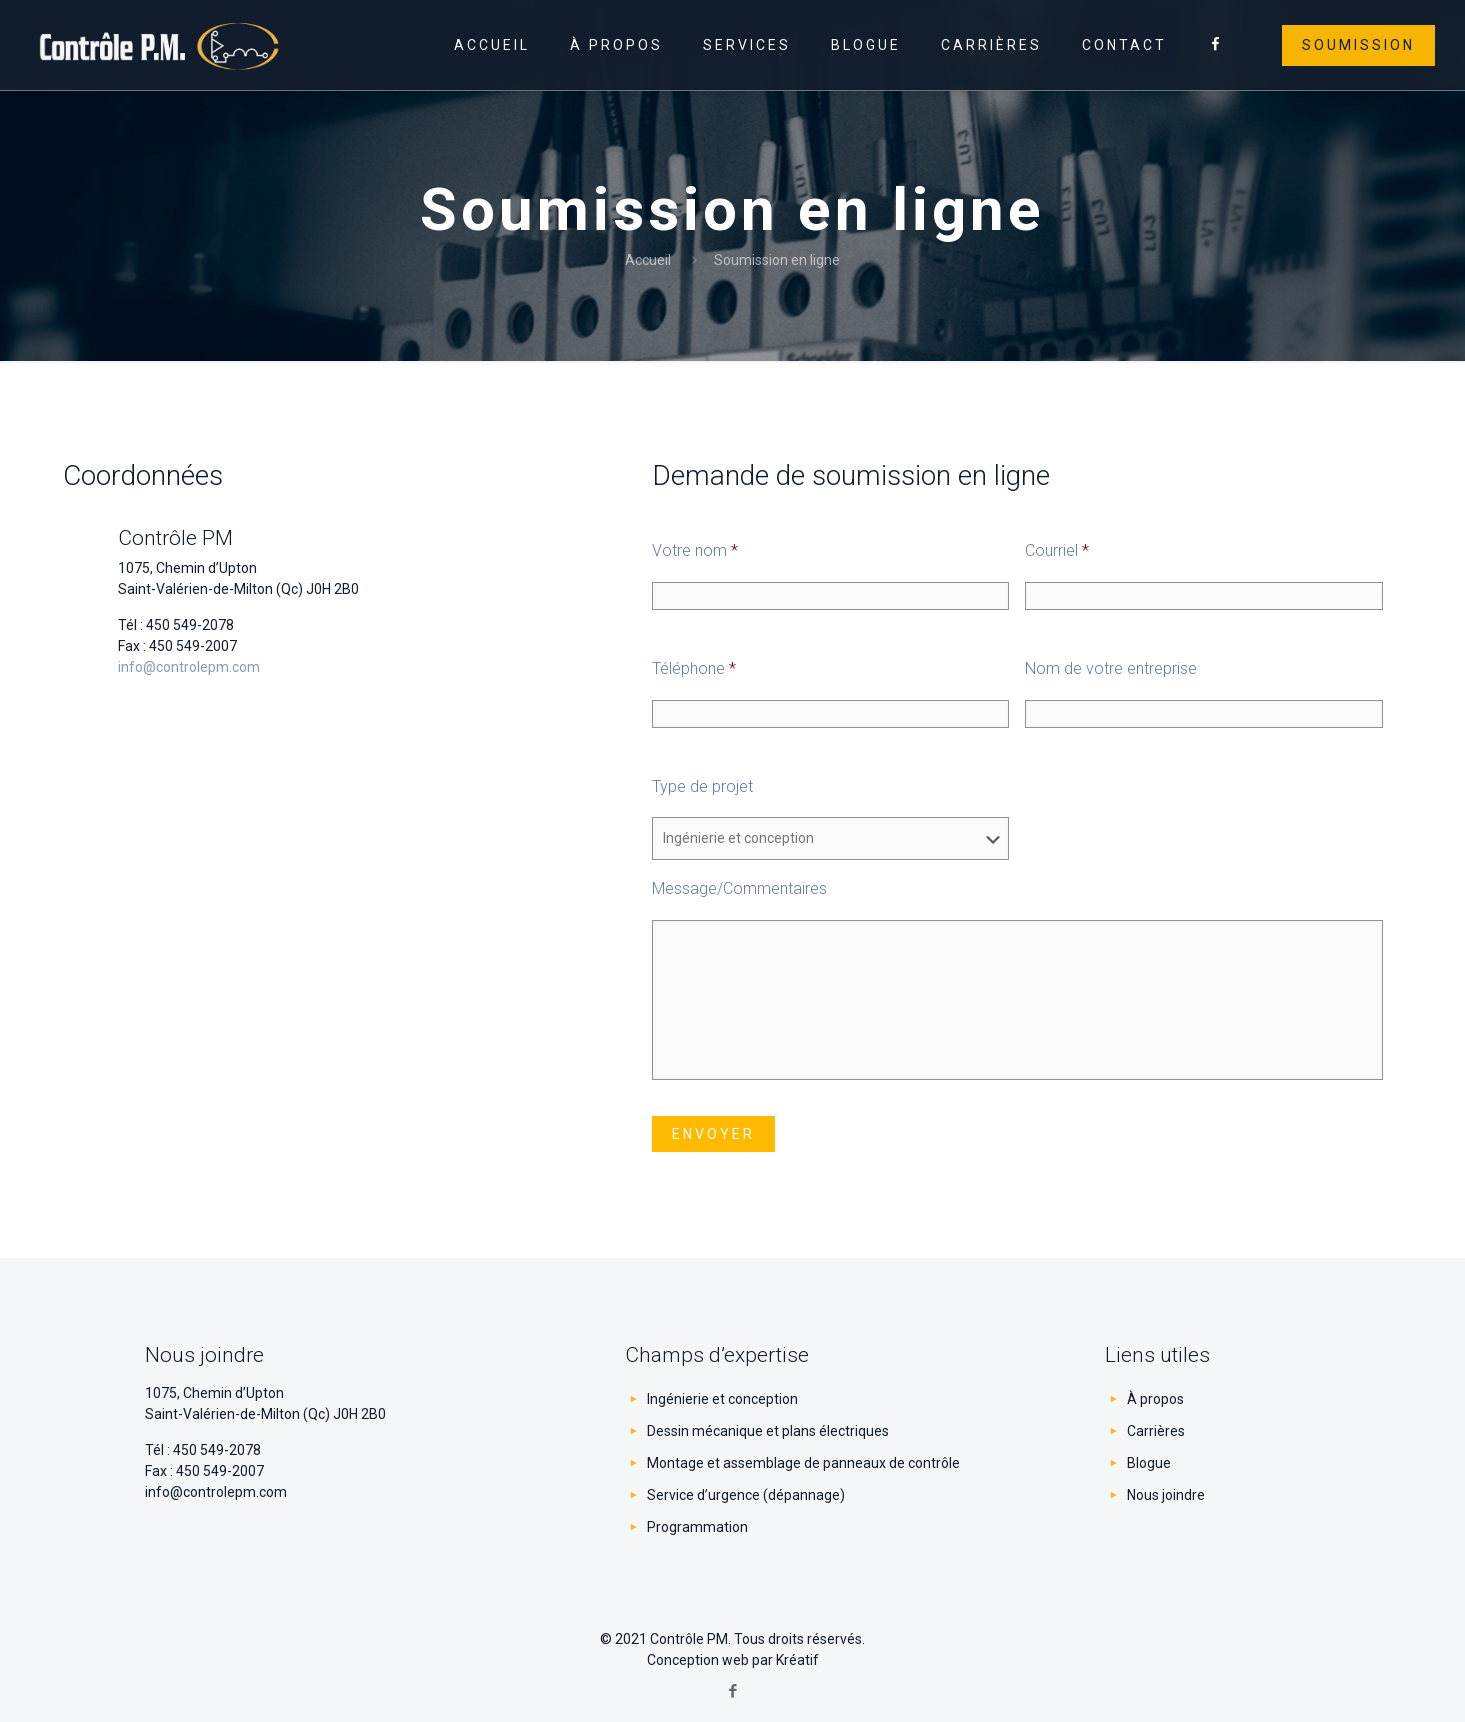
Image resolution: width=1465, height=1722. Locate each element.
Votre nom (695, 550)
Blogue (1149, 1463)
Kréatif (797, 1660)
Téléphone (694, 668)
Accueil (648, 260)
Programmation (697, 1527)
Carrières (1156, 1431)
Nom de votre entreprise (1111, 668)
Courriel (1057, 550)
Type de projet (702, 786)
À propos (1155, 1399)
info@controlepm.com (189, 667)
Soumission (1358, 45)
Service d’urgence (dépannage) (746, 1495)
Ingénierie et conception (722, 1399)
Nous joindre (1166, 1495)
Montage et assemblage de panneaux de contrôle (803, 1463)
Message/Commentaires (739, 888)
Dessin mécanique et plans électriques (768, 1431)
